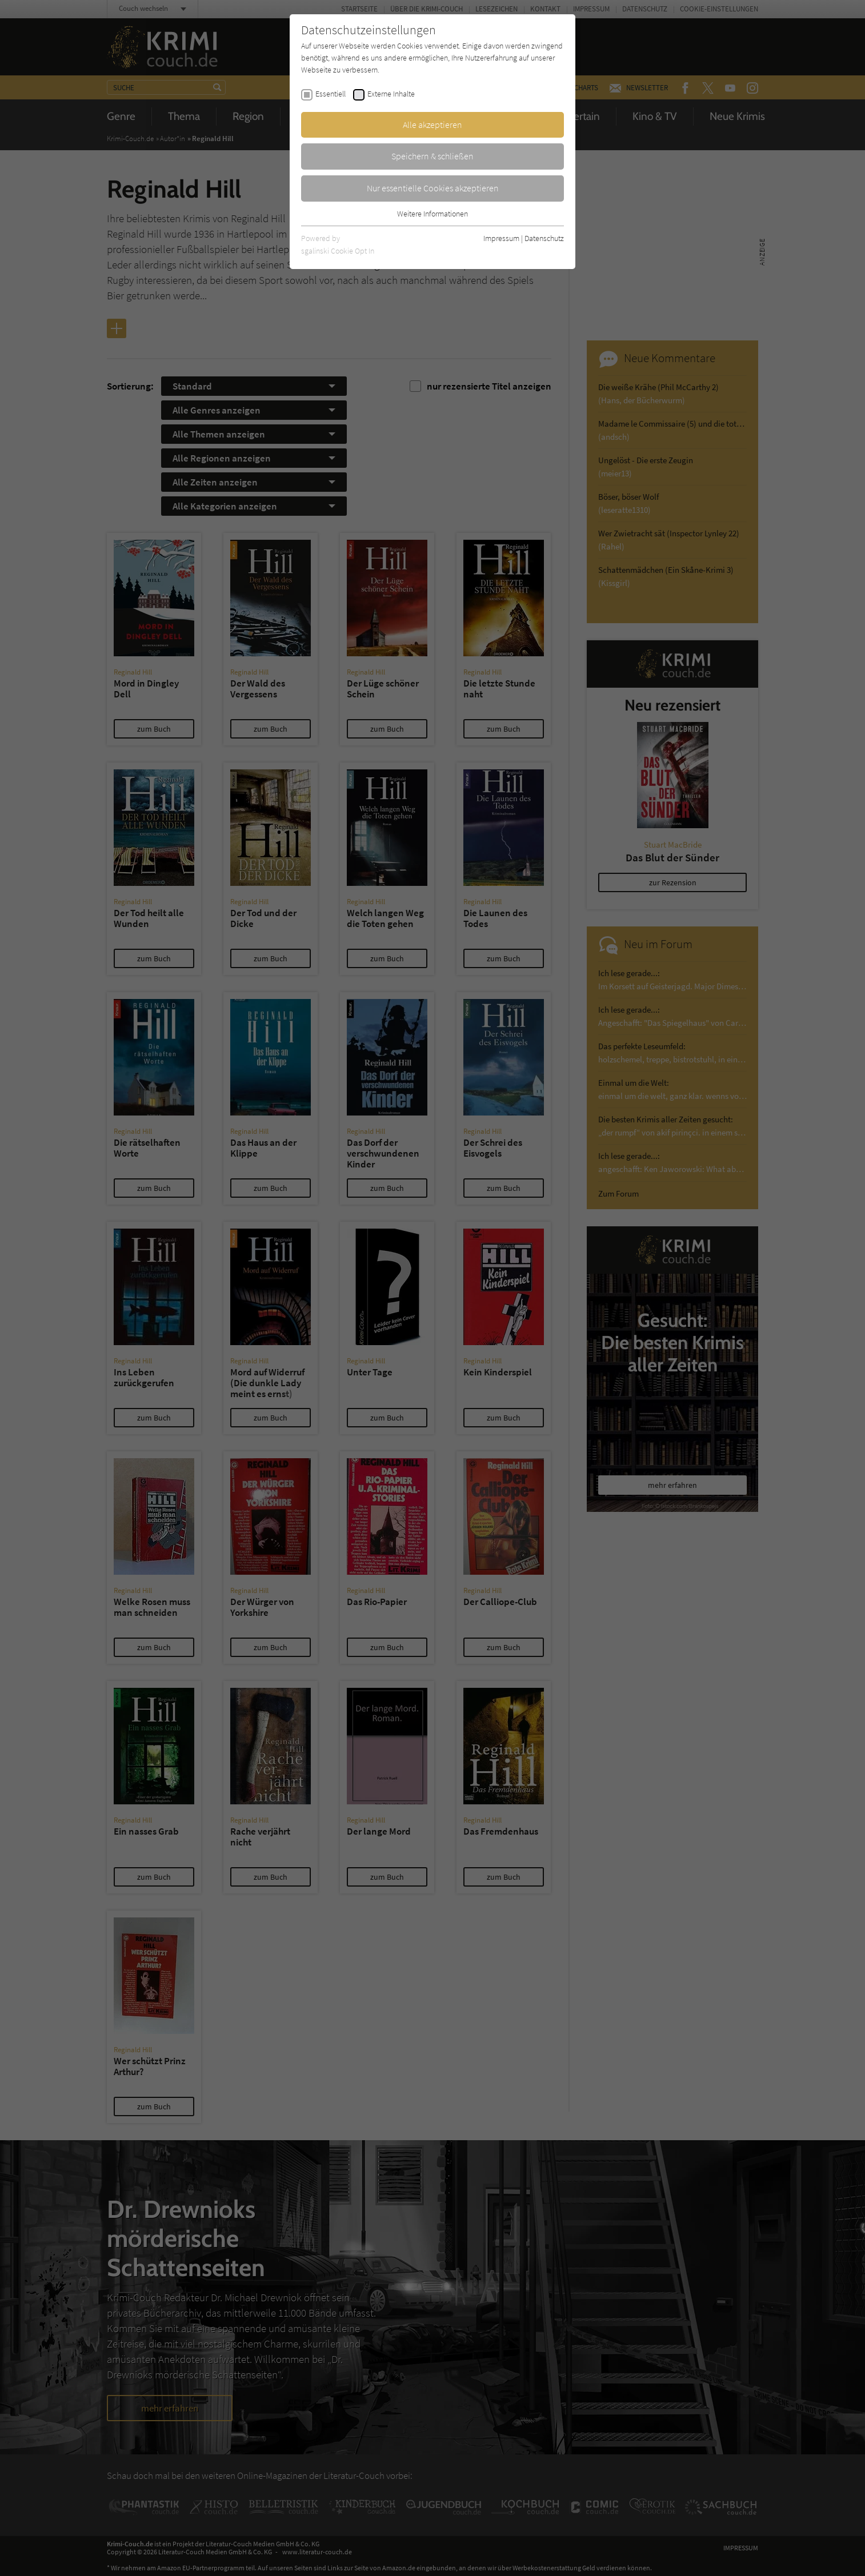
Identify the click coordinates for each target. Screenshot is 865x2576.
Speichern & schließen (432, 156)
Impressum (501, 238)
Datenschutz (544, 238)
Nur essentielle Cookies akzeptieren (433, 188)
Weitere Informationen (432, 213)
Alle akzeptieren (432, 124)
